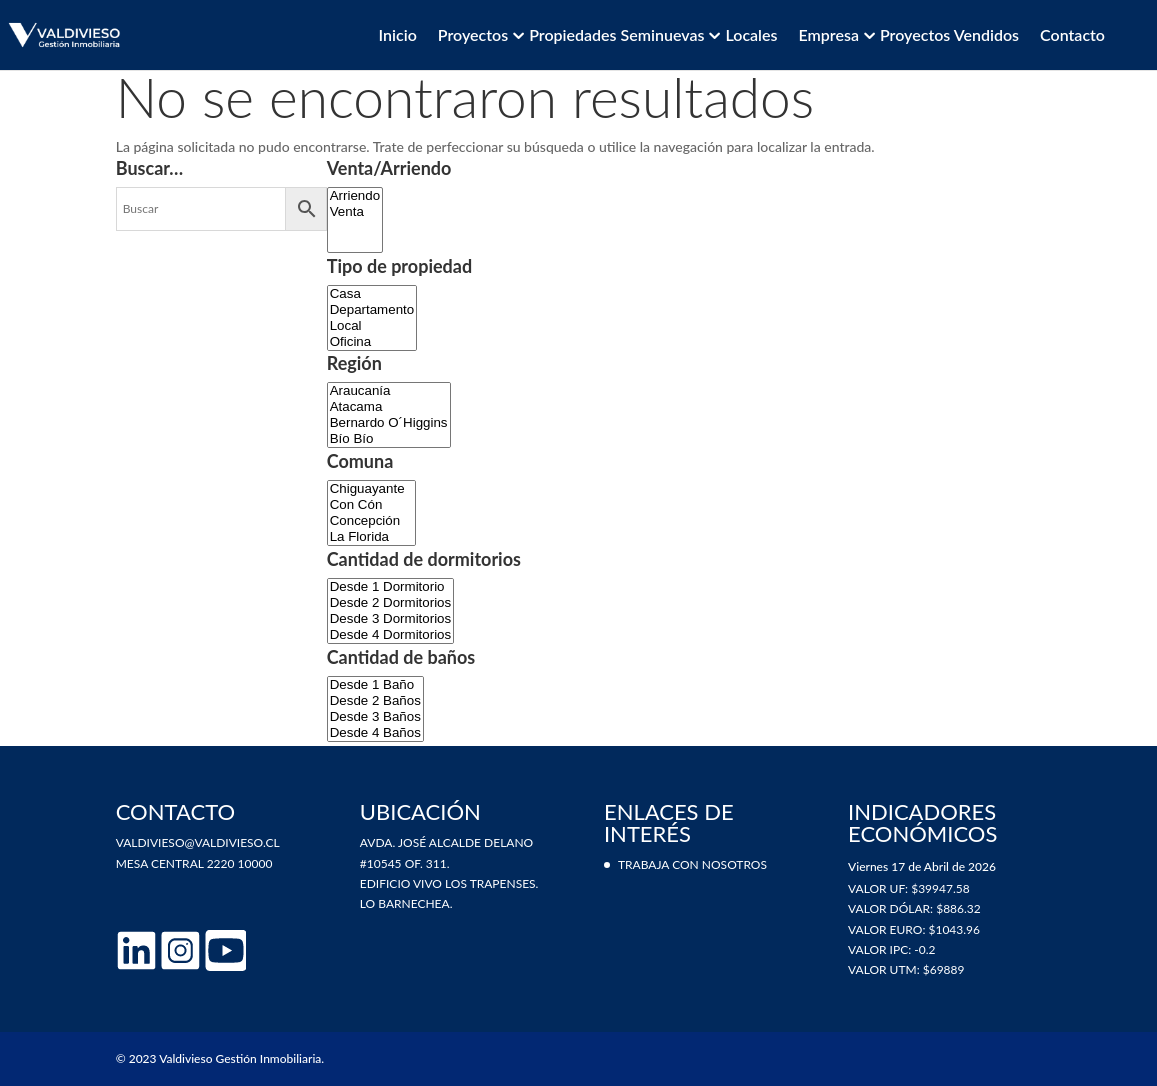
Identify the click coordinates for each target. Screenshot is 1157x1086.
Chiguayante (371, 489)
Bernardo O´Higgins (389, 423)
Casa (372, 294)
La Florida (371, 537)
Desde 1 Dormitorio (390, 587)
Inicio (398, 35)
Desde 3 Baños (375, 717)
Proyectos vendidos (949, 35)
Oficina (372, 342)
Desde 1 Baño (375, 685)
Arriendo (355, 196)
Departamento (372, 310)
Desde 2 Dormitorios (390, 603)
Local (372, 326)
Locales (751, 35)
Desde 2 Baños (375, 701)
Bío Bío (389, 439)
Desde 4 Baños (375, 733)
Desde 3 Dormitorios (390, 619)
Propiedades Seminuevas (616, 35)
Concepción (371, 521)
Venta (355, 212)
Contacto (1072, 35)
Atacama (389, 407)
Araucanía (389, 391)
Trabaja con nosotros (692, 864)
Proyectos (473, 35)
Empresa (828, 35)
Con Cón (371, 505)
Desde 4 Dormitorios (390, 635)
